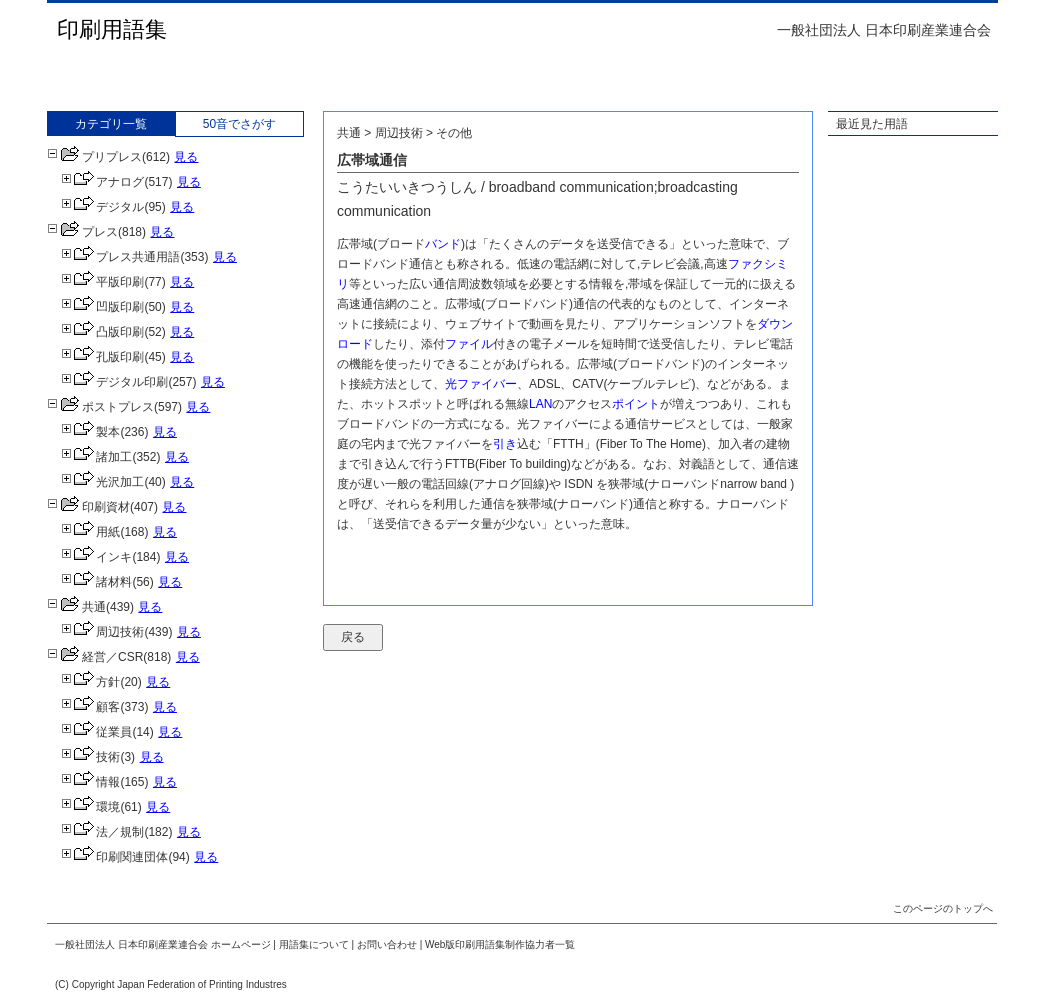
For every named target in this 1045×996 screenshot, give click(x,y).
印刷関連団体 (114, 857)
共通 (76, 607)
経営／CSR (95, 657)
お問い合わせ (387, 944)
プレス (82, 232)
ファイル (469, 344)
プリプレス (94, 157)
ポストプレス (100, 407)
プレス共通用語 (120, 257)
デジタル (102, 207)
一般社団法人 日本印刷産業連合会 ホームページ (163, 944)
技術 (90, 757)
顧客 (90, 707)
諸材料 (96, 582)
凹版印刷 (102, 307)
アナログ (102, 182)
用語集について (314, 944)
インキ (96, 557)
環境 (90, 807)
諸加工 (96, 457)
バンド (443, 244)
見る (186, 157)
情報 (90, 782)
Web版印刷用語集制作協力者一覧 (500, 944)
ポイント (636, 404)
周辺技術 (102, 632)
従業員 (96, 732)
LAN (540, 404)
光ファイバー (481, 384)
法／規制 (102, 832)
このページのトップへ (943, 908)
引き (505, 444)
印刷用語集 (112, 29)
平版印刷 (102, 282)
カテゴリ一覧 (111, 124)
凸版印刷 (102, 332)
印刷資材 (88, 507)
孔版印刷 (102, 357)
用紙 (90, 532)
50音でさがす (239, 124)
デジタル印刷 (114, 382)
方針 (90, 682)
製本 (90, 432)
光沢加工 (102, 482)
